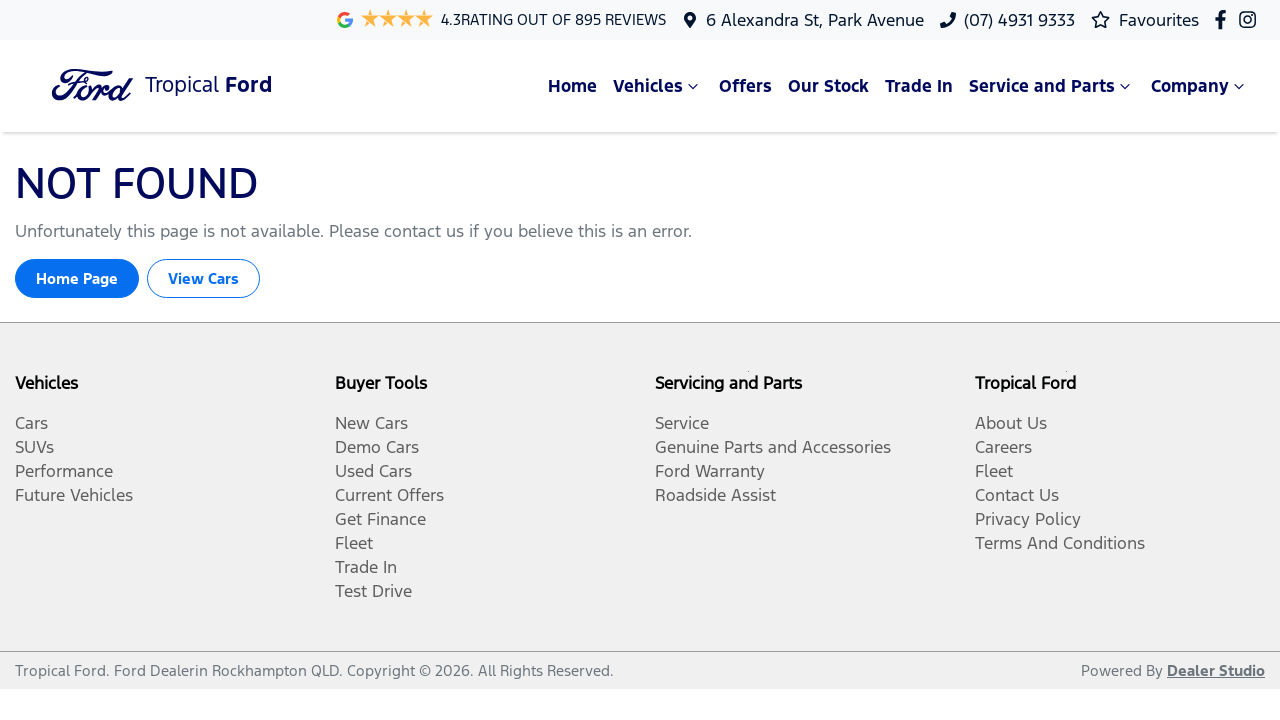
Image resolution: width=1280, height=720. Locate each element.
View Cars (203, 278)
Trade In (919, 86)
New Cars (371, 423)
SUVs (34, 447)
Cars (31, 423)
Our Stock (828, 86)
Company (1200, 86)
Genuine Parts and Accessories (773, 447)
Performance (64, 471)
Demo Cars (377, 447)
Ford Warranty (710, 471)
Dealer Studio (1216, 670)
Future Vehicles (74, 495)
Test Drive (373, 591)
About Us (1011, 423)
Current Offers (389, 495)
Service (682, 423)
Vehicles (658, 86)
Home (572, 86)
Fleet (354, 543)
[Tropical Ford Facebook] (1224, 19)
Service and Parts (1052, 86)
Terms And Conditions (1060, 543)
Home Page (77, 278)
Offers (745, 86)
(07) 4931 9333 (1019, 20)
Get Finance (380, 519)
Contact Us (1017, 495)
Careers (1003, 447)
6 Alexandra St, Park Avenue (815, 20)
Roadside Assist (715, 495)
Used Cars (373, 471)
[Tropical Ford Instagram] (1251, 19)
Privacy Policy (1028, 519)
